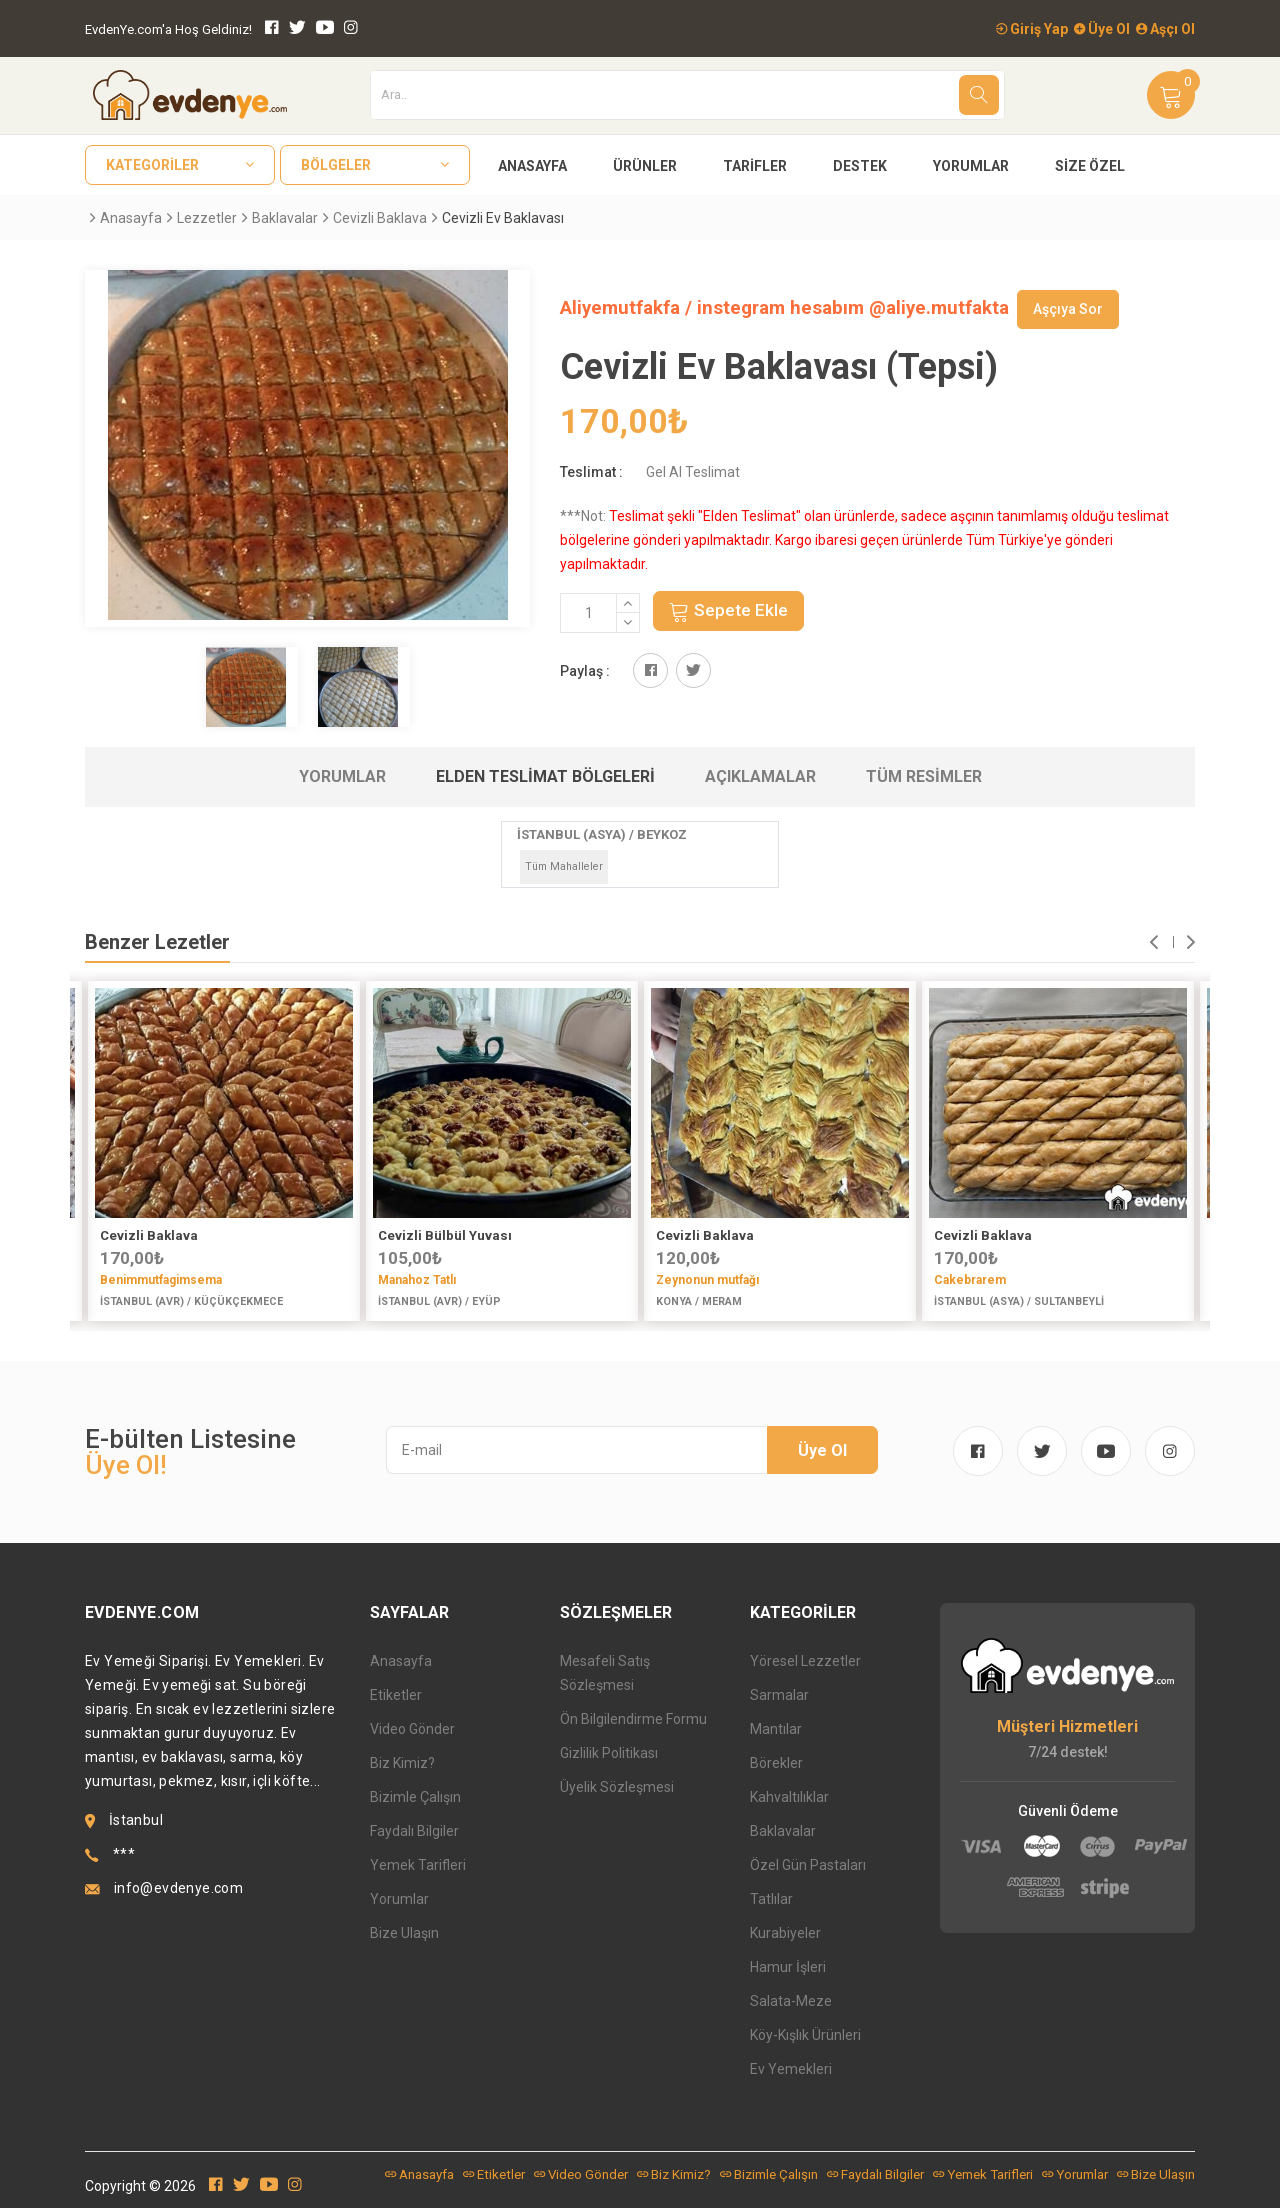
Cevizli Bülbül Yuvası (445, 1235)
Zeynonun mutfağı (707, 1280)
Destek (860, 166)
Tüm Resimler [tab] (924, 776)
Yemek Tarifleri (418, 1865)
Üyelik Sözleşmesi (617, 1787)
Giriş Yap (1032, 29)
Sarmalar (779, 1695)
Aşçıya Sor (1068, 309)
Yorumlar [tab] (342, 776)
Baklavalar (285, 218)
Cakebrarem (970, 1280)
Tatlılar (771, 1899)
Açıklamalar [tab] (760, 776)
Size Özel (1090, 166)
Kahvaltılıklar (789, 1797)
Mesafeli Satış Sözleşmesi (605, 1673)
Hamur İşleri (788, 1967)
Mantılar (776, 1729)
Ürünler (645, 166)
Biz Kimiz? (402, 1763)
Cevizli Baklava (380, 218)
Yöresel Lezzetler (805, 1661)
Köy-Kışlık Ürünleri (805, 2035)
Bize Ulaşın (404, 1933)
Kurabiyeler (785, 1933)
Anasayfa (532, 166)
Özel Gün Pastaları (808, 1865)
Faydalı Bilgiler (414, 1831)
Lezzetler (207, 218)
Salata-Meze (791, 2001)
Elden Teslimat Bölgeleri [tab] (545, 776)
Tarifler (755, 166)
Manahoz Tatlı (417, 1280)
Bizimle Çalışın (415, 1797)
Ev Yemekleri (791, 2069)
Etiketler (396, 1695)
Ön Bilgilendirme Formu (633, 1719)
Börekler (776, 1763)
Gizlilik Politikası (609, 1753)
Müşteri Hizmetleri (1067, 1726)
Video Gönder (412, 1729)
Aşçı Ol (1165, 29)
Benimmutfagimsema (161, 1280)
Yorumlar (971, 166)
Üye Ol (1102, 29)
